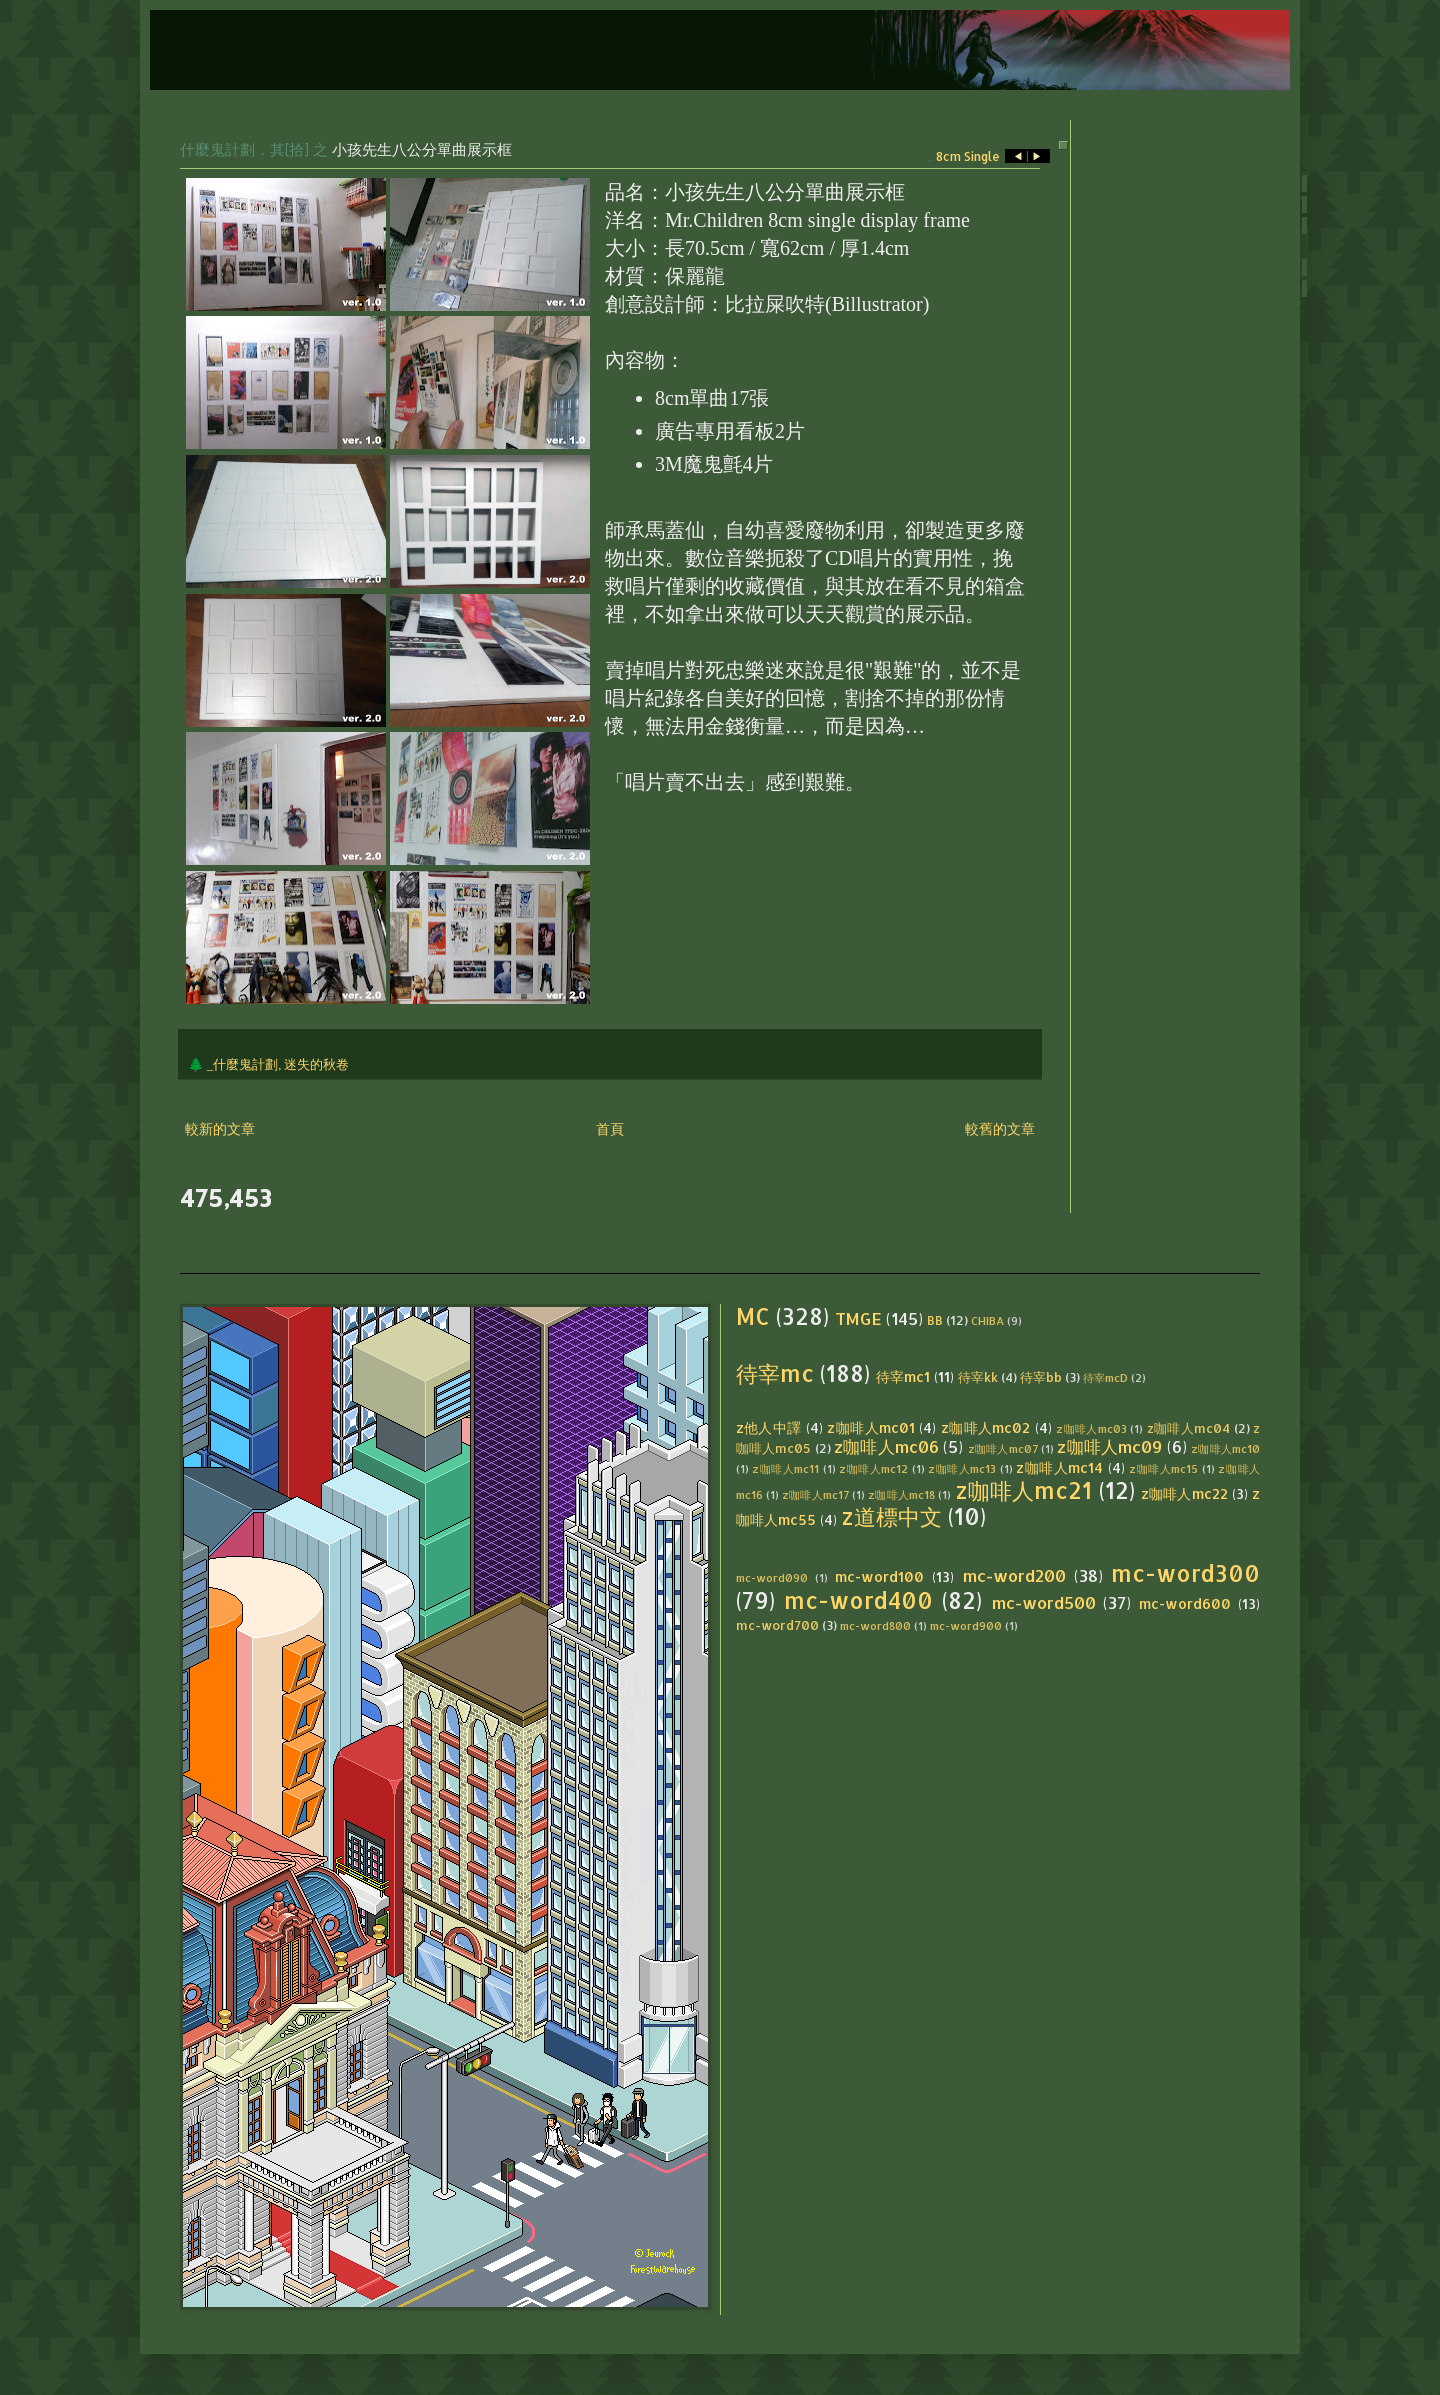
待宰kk (978, 1377)
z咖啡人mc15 (1163, 1468)
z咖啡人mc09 (1109, 1446)
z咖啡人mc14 (1059, 1467)
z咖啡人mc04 (1189, 1428)
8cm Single (968, 156)
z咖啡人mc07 (1003, 1448)
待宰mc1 (903, 1376)
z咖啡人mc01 (871, 1427)
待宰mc (775, 1373)
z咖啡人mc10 (1225, 1448)
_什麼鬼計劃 (242, 1064)
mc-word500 (1044, 1602)
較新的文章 (220, 1128)
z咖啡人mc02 (986, 1427)
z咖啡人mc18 (901, 1494)
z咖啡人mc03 (1091, 1428)
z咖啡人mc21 (1024, 1490)
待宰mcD (1105, 1377)
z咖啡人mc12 (873, 1468)
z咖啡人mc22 (1184, 1493)
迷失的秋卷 (316, 1064)
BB (935, 1320)
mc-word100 (879, 1576)
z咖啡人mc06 (886, 1446)
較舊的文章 (1000, 1128)
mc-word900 (966, 1625)
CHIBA (987, 1320)
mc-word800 (875, 1625)
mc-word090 (772, 1577)
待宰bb (1041, 1377)
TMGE (858, 1318)
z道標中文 (891, 1516)
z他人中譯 (769, 1427)
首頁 (610, 1128)
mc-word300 (1185, 1573)
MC (753, 1316)
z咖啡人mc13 (962, 1468)
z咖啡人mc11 (785, 1468)
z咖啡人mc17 (815, 1494)
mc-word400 (858, 1600)
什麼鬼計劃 (217, 149)
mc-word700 (777, 1625)
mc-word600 (1185, 1603)
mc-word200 (1014, 1575)
